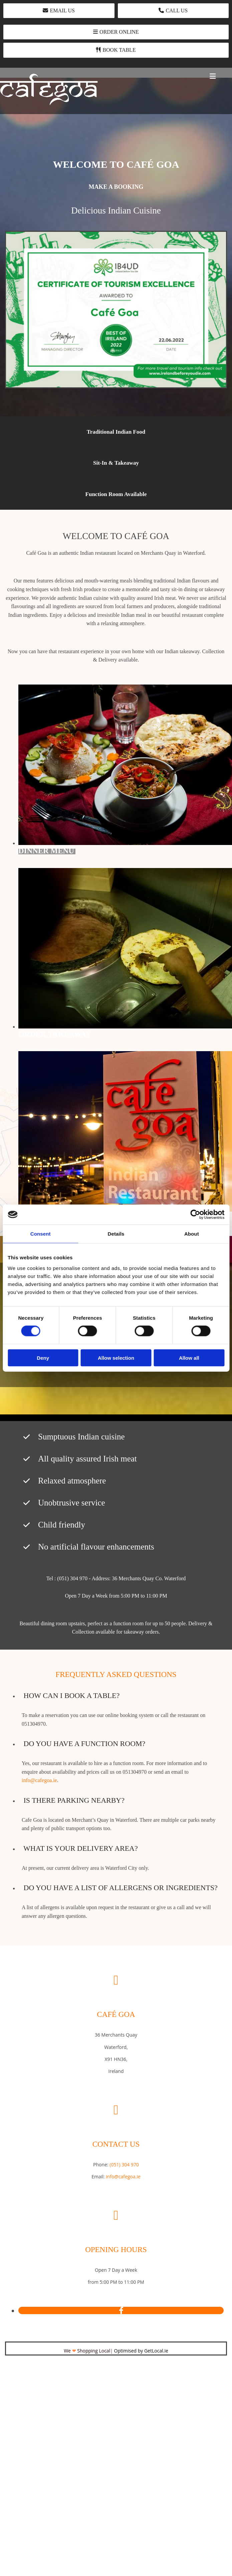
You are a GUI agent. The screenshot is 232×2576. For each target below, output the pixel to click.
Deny (43, 1357)
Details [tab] (116, 1234)
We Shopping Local (87, 2350)
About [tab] (191, 1234)
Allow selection (116, 1357)
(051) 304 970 (124, 2164)
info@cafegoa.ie (39, 1780)
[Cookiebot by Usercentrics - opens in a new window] (195, 1215)
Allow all (189, 1357)
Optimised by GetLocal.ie (141, 2350)
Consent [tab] (40, 1234)
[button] (58, 10)
